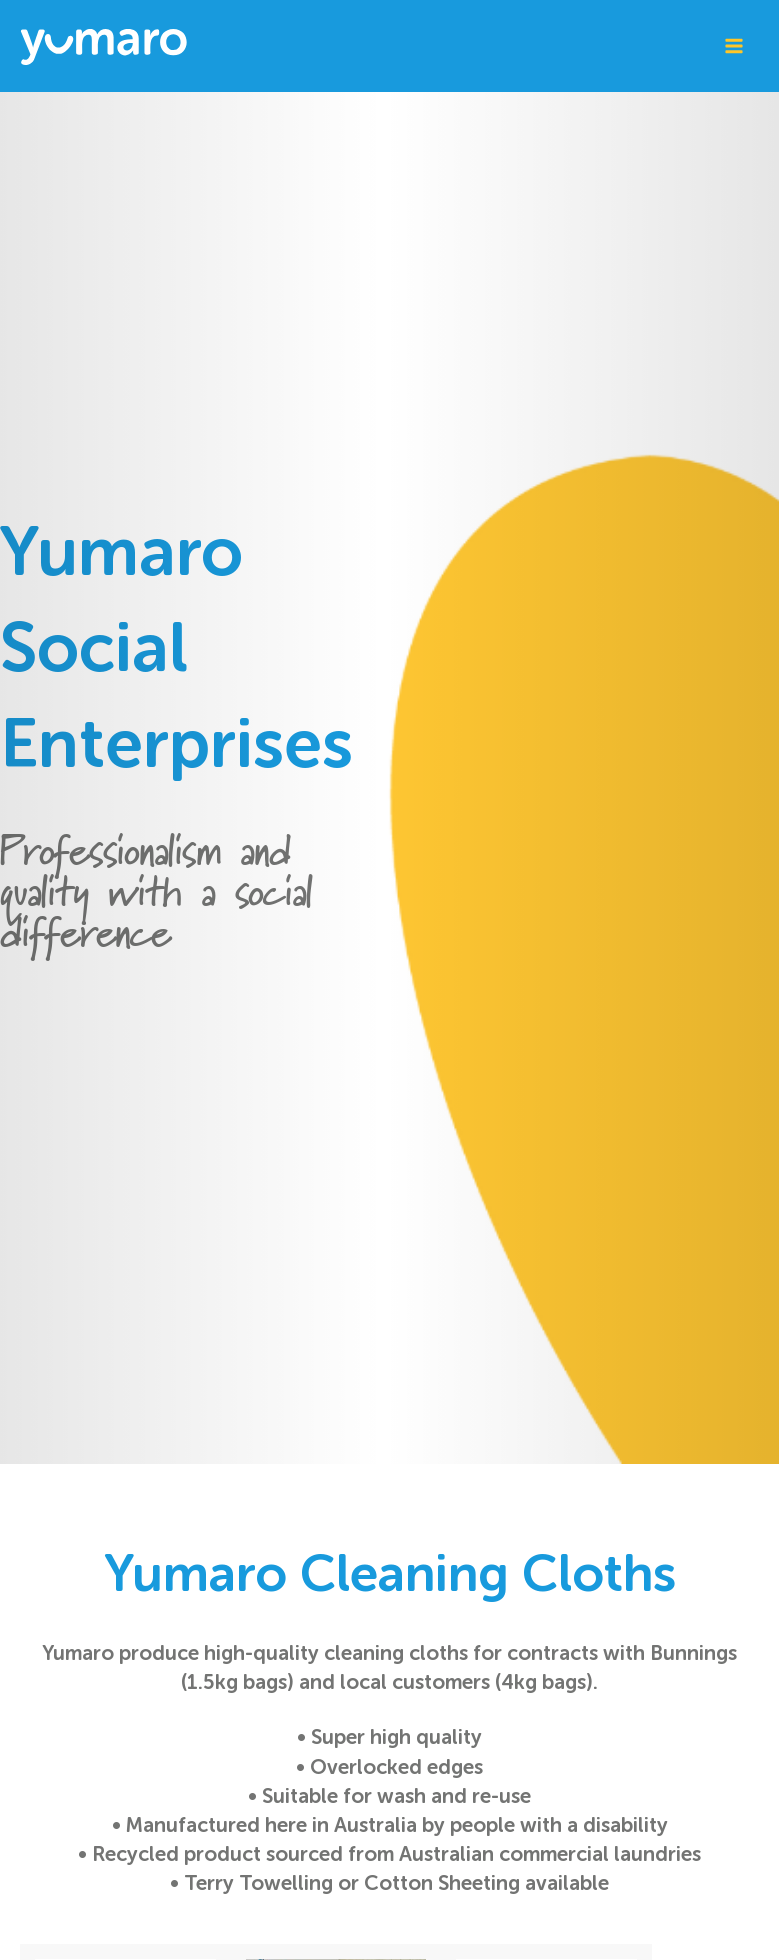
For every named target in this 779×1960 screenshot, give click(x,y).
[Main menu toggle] (733, 46)
